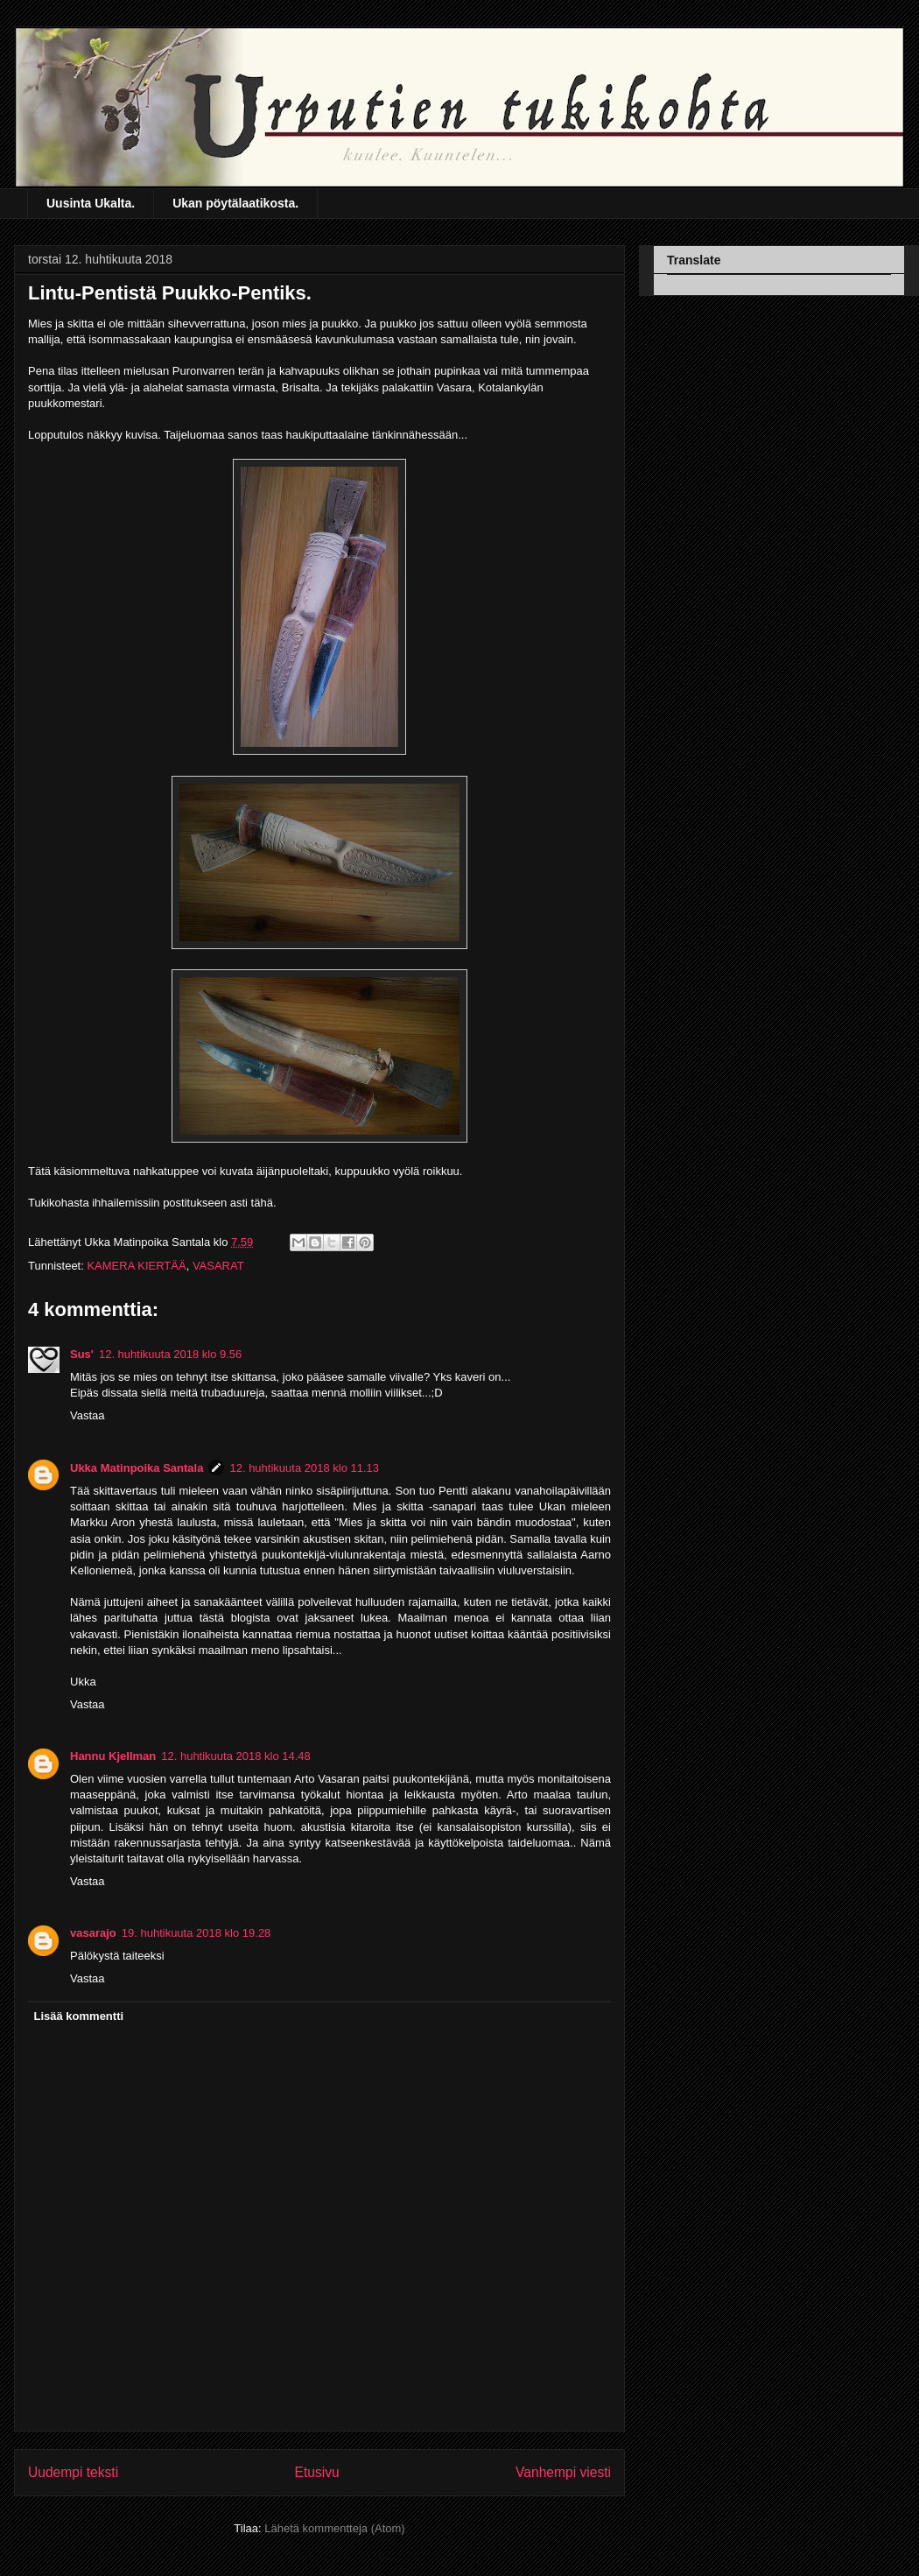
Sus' (82, 1354)
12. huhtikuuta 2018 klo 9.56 (170, 1354)
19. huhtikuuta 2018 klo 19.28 (196, 1932)
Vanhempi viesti (563, 2472)
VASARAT (218, 1265)
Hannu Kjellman (113, 1756)
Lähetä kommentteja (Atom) (334, 2528)
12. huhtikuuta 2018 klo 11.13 (304, 1468)
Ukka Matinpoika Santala (136, 1468)
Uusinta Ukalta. (90, 203)
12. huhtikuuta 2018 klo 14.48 (236, 1756)
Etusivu (317, 2472)
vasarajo (93, 1932)
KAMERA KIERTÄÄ (136, 1265)
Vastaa (87, 1415)
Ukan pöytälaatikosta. (235, 203)
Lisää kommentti (79, 2016)
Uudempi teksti (73, 2472)
